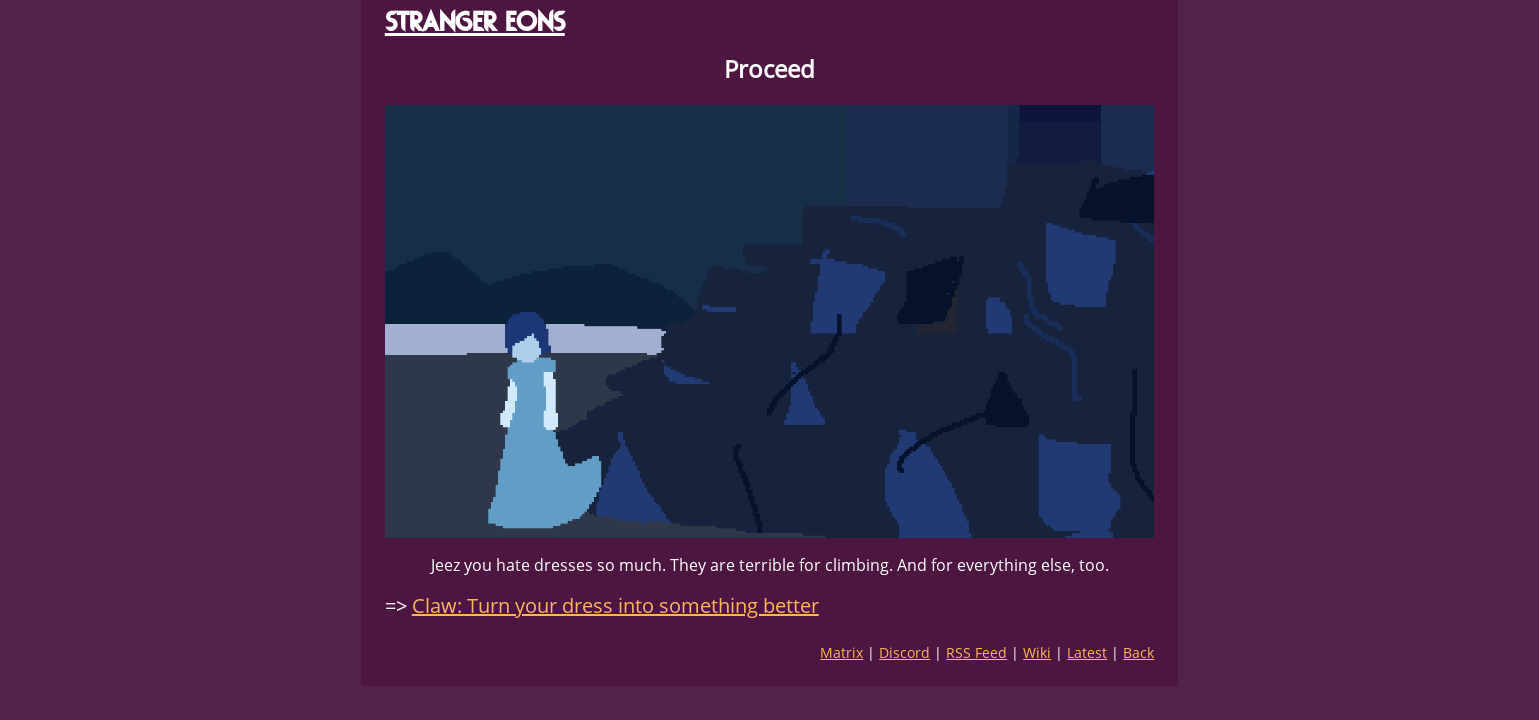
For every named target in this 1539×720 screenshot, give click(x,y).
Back (1138, 652)
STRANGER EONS (475, 21)
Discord (904, 652)
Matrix (841, 652)
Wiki (1037, 652)
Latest (1087, 652)
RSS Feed (976, 652)
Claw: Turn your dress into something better (615, 605)
